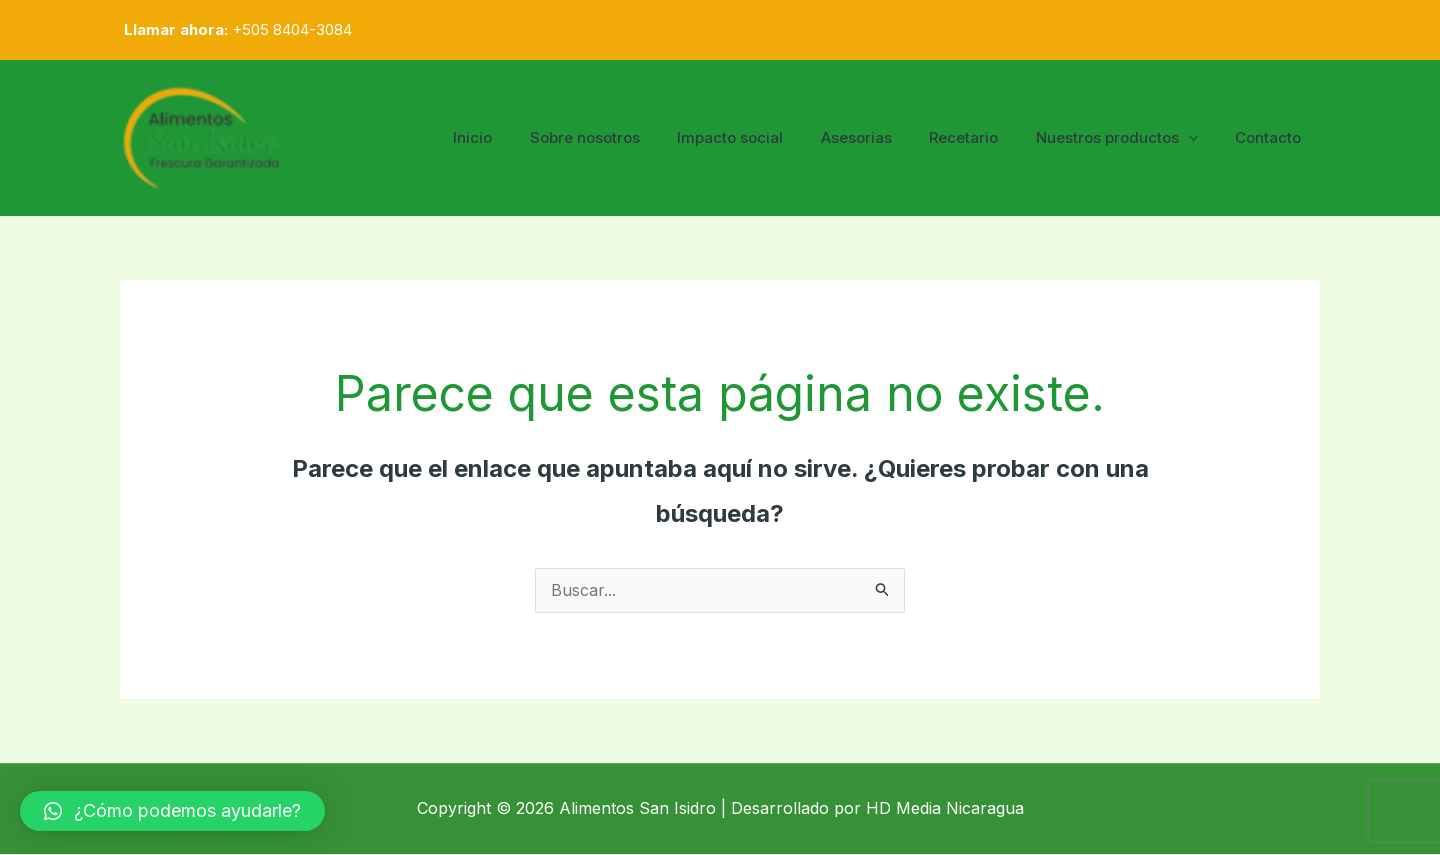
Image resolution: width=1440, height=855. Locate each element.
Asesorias (882, 137)
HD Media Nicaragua (945, 809)
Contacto (1272, 137)
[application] (1199, 138)
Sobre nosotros (626, 137)
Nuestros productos (1128, 138)
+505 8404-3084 (292, 29)
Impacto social (764, 137)
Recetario (982, 137)
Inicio (521, 137)
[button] (172, 811)
